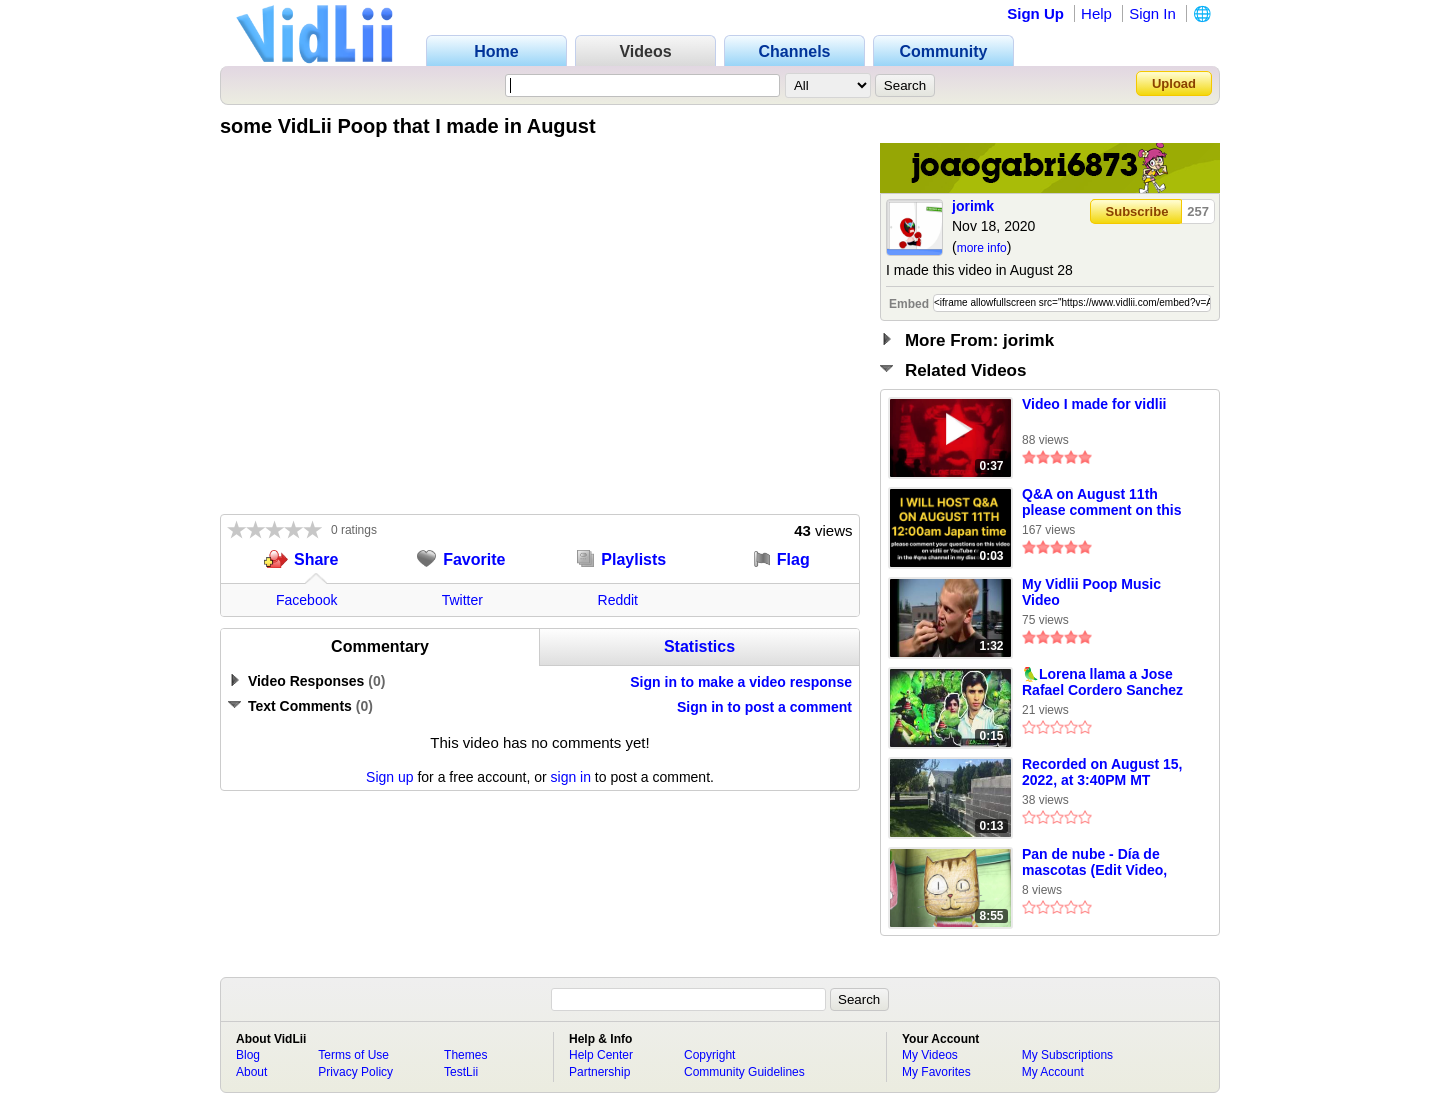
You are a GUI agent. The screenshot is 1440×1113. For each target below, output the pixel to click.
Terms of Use (353, 1055)
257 (1198, 211)
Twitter (462, 600)
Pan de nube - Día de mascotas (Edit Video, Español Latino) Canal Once (1095, 863)
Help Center (601, 1055)
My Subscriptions (1067, 1055)
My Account (1053, 1072)
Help (1096, 13)
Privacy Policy (355, 1072)
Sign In (1152, 13)
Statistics (699, 646)
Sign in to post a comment (764, 707)
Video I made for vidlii (1094, 404)
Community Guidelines (744, 1072)
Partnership (599, 1072)
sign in (571, 777)
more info (982, 248)
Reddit (618, 600)
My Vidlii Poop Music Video (1091, 592)
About (251, 1072)
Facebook (306, 600)
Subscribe (1137, 211)
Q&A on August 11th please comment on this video (1101, 503)
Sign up (389, 777)
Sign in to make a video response (741, 682)
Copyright (709, 1055)
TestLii (461, 1072)
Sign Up (1035, 13)
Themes (465, 1055)
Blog (248, 1055)
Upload (1174, 83)
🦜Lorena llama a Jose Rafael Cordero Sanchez (1102, 682)
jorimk (973, 206)
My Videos (930, 1055)
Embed (909, 304)
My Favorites (936, 1072)
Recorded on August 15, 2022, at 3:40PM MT (1102, 772)
